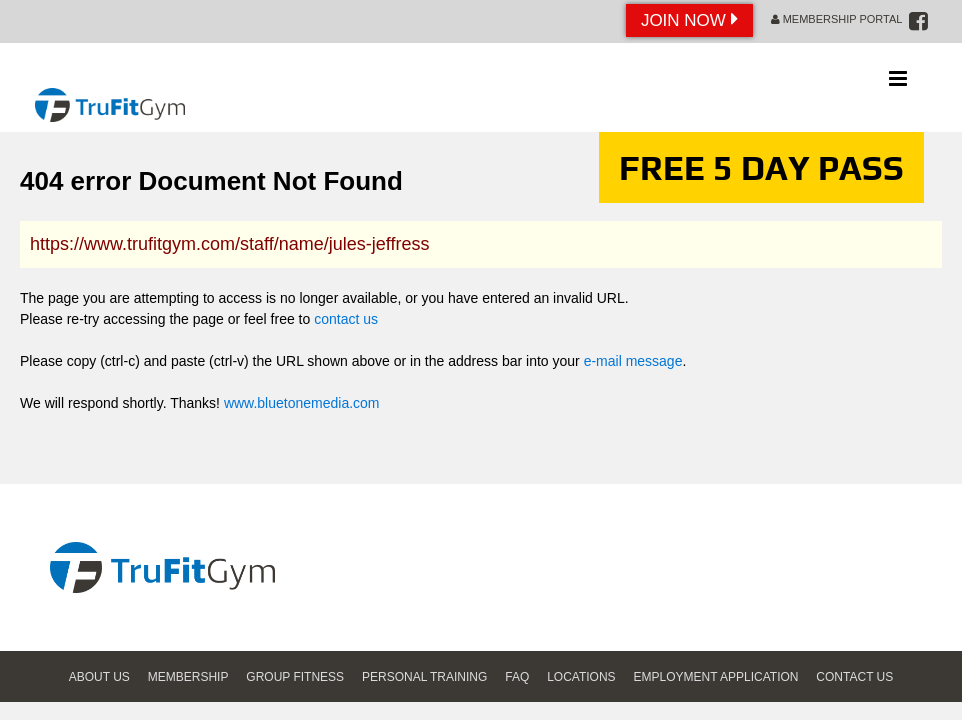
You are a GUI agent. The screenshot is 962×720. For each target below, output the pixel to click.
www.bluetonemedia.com (302, 403)
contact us (346, 319)
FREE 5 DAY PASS (761, 167)
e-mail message (633, 361)
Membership (188, 677)
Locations (581, 677)
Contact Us (854, 677)
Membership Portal (837, 19)
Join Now (689, 19)
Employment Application (716, 677)
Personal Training (424, 677)
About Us (99, 677)
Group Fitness (295, 677)
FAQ (517, 677)
